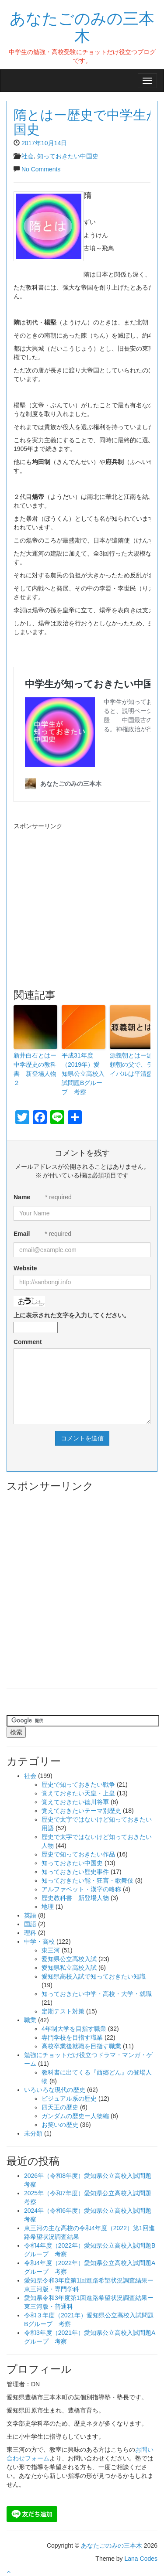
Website (25, 1268)
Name (22, 1197)
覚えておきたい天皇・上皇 (78, 1793)
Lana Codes (140, 2558)
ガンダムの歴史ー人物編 (75, 2115)
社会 (27, 156)
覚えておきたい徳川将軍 (75, 1801)
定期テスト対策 (63, 2011)
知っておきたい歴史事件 (75, 1871)
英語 (30, 1915)
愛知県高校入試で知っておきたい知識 (94, 1976)
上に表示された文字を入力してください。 (72, 1315)
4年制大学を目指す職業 (74, 2028)
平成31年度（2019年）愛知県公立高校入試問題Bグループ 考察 (83, 1073)
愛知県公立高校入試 (69, 1958)
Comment (28, 1341)
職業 (30, 2019)
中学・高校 (39, 1941)
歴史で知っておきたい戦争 (78, 1784)
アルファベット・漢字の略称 (81, 1889)
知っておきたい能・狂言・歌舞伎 (87, 1880)
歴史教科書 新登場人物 (75, 1897)
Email (22, 1233)
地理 (48, 1906)
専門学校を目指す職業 (72, 2037)
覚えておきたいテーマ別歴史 (81, 1810)
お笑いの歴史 (60, 2124)
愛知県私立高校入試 (69, 1967)
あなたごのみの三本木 (82, 25)
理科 (30, 1932)
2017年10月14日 (44, 143)
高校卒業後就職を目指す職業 (81, 2046)
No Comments (40, 169)
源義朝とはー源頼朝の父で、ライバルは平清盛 (131, 1064)
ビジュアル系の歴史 (69, 2098)
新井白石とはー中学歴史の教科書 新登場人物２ (35, 1069)
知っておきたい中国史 (67, 156)
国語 (30, 1924)
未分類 (33, 2133)
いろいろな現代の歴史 (54, 2089)
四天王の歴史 (60, 2107)
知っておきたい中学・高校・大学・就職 (97, 1993)
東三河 (51, 1950)
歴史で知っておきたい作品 (78, 1854)
